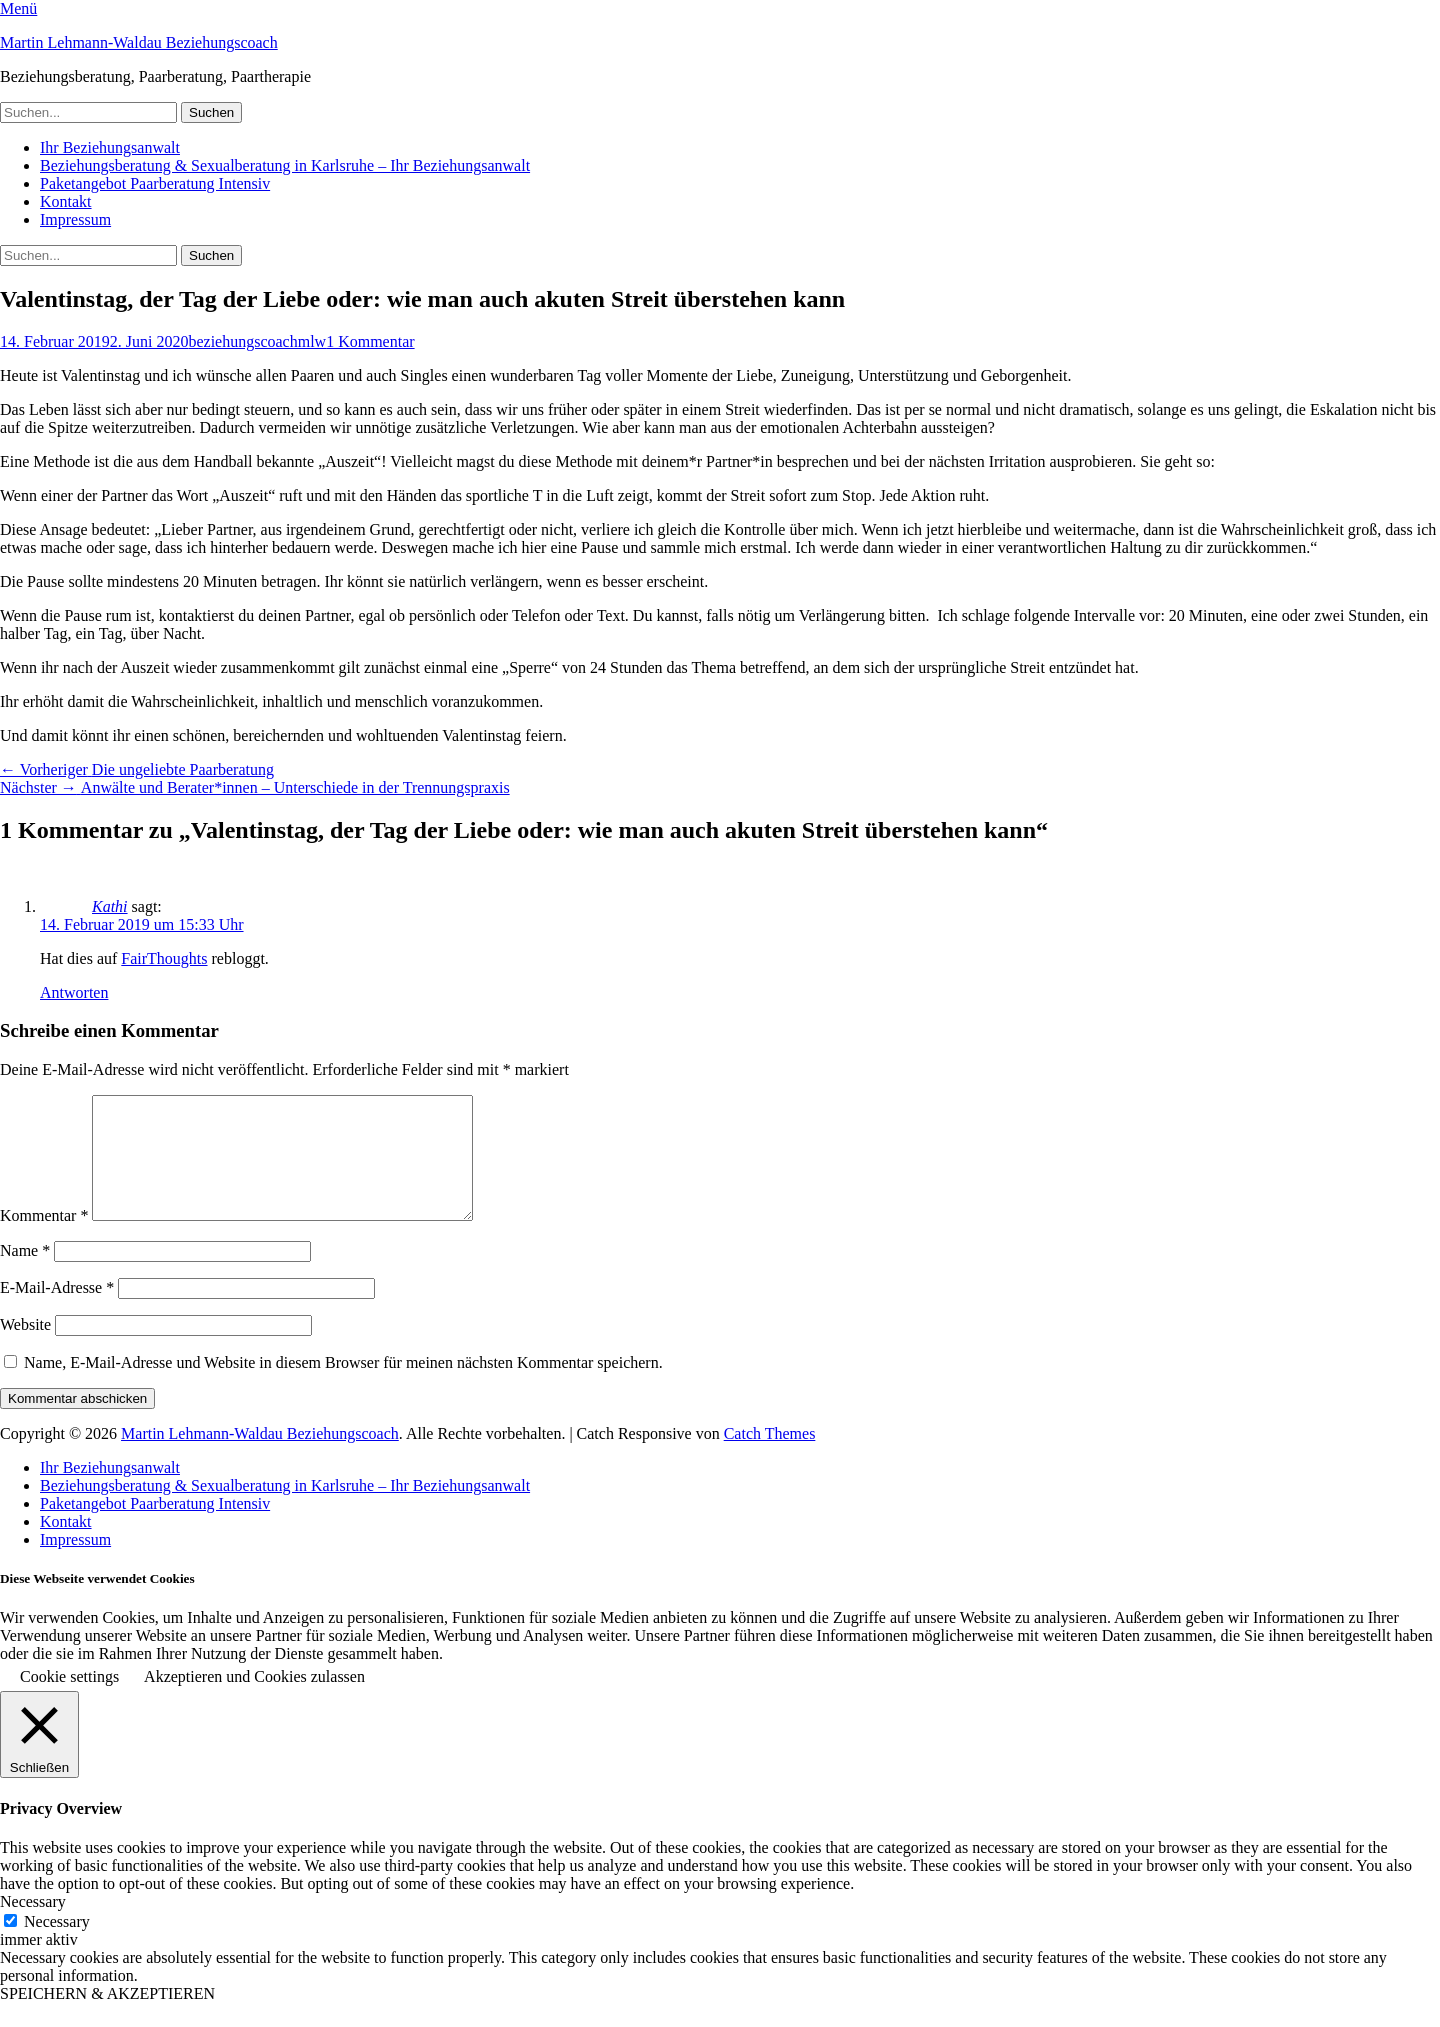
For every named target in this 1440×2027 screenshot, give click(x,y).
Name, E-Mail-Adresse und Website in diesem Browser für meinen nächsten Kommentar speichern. (343, 1386)
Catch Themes (770, 1457)
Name (25, 1274)
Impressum (75, 219)
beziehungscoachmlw (257, 341)
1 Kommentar (370, 341)
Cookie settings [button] (69, 1700)
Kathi (110, 906)
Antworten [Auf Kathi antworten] (74, 992)
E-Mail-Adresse (57, 1311)
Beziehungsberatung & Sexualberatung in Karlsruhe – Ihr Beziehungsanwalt (285, 165)
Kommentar (44, 1239)
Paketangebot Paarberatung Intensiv (155, 183)
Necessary (57, 1945)
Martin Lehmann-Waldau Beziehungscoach (139, 42)
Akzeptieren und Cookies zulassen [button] (254, 1700)
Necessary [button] (33, 1925)
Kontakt (66, 201)
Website (25, 1348)
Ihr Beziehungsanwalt (110, 147)
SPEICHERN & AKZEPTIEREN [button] (107, 2017)
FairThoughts (164, 958)
